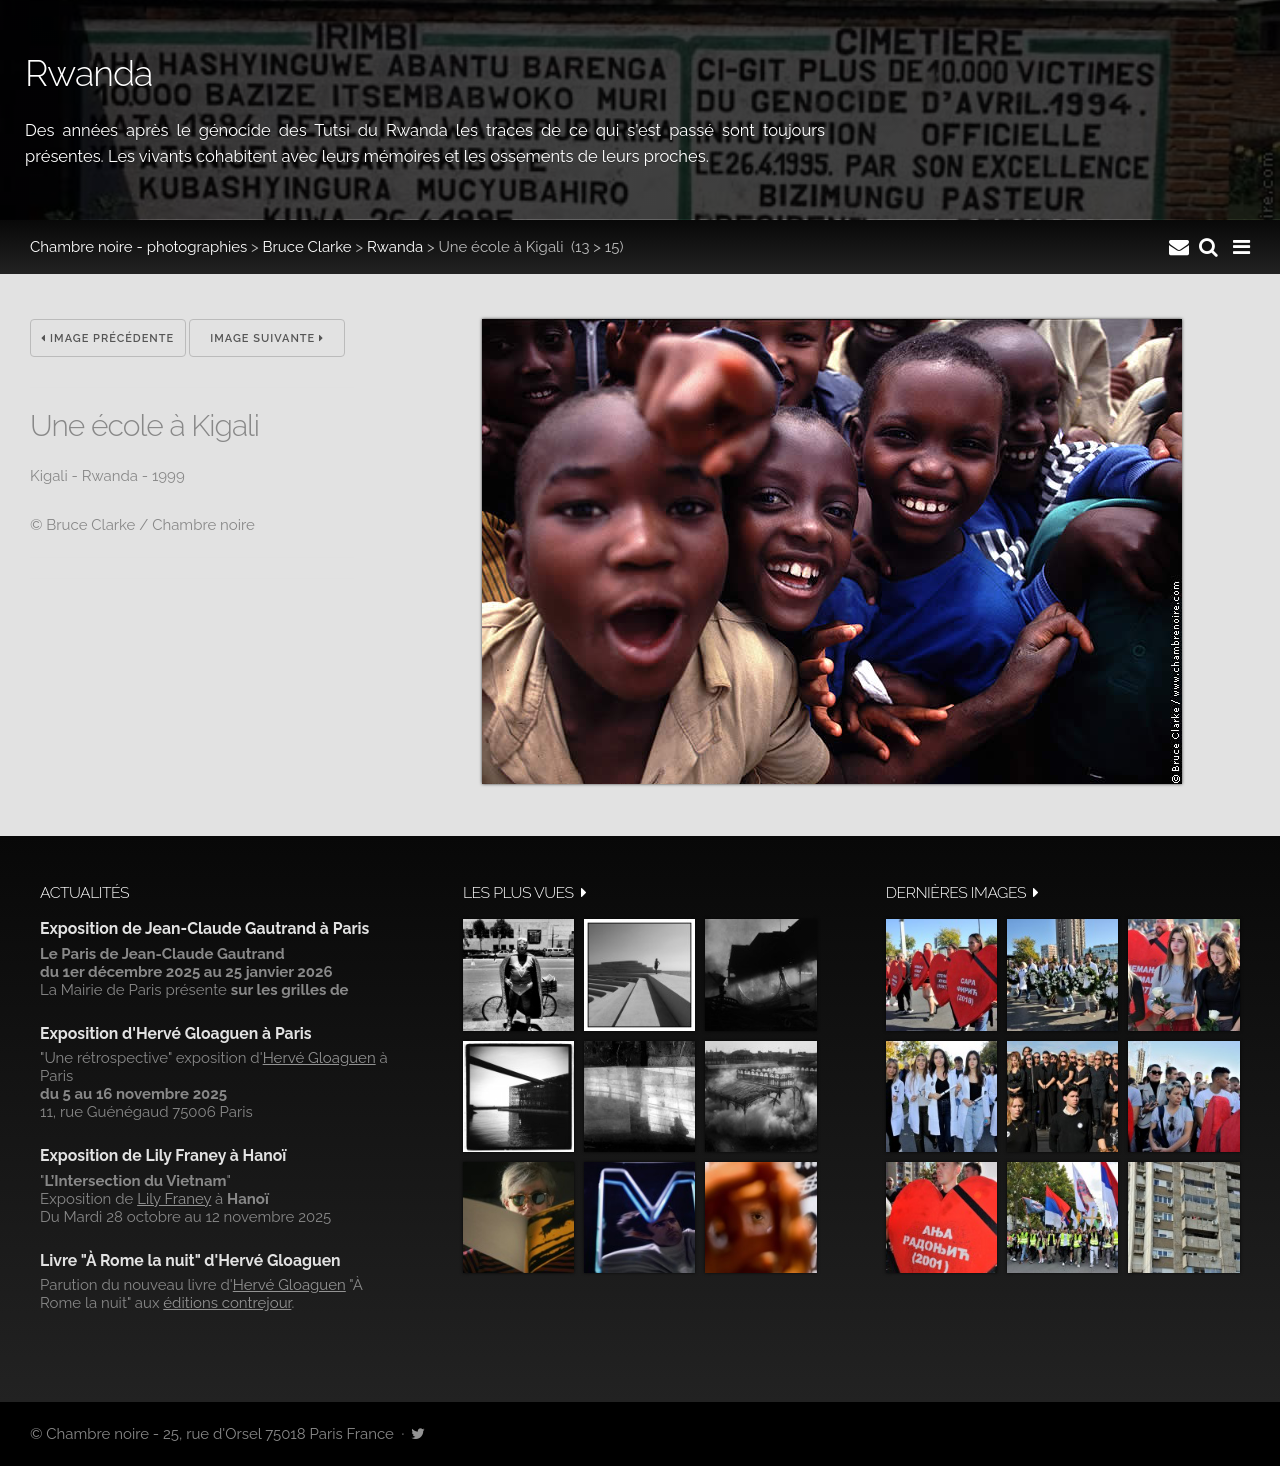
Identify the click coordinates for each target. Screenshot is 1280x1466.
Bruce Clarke (307, 247)
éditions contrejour (227, 1303)
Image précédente (107, 338)
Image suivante (267, 338)
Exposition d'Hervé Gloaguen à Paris (176, 1033)
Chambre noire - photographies (138, 247)
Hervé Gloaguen (319, 1058)
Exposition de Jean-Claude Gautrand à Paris (204, 928)
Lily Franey (174, 1199)
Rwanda (395, 247)
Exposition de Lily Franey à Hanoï (163, 1155)
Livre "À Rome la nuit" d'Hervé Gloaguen (190, 1260)
